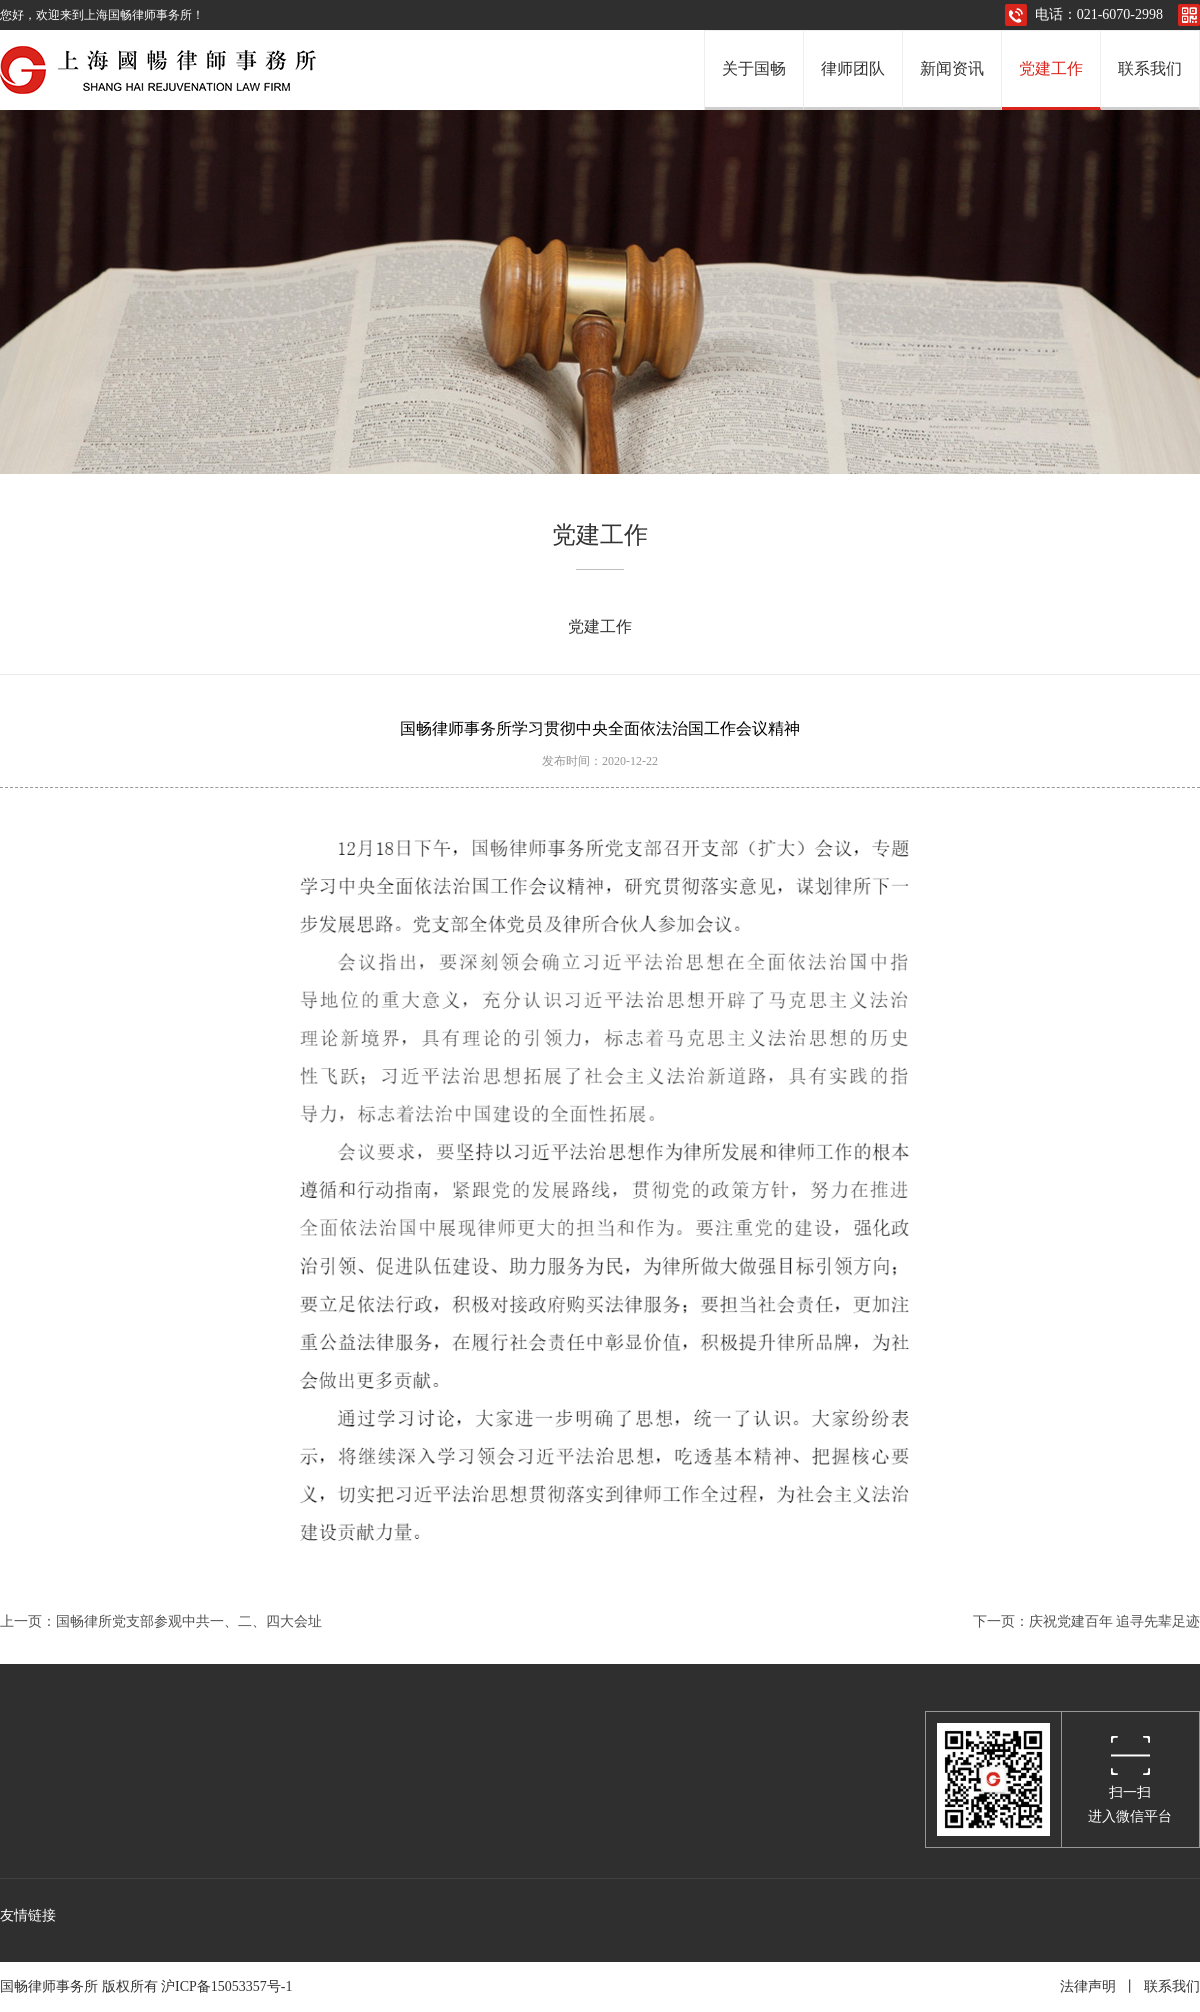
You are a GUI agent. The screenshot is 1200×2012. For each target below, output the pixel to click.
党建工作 (1051, 68)
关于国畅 (754, 68)
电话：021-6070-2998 (1099, 14)
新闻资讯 (952, 68)
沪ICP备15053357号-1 (230, 1986)
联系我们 (1150, 68)
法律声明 (1088, 1986)
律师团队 (853, 68)
